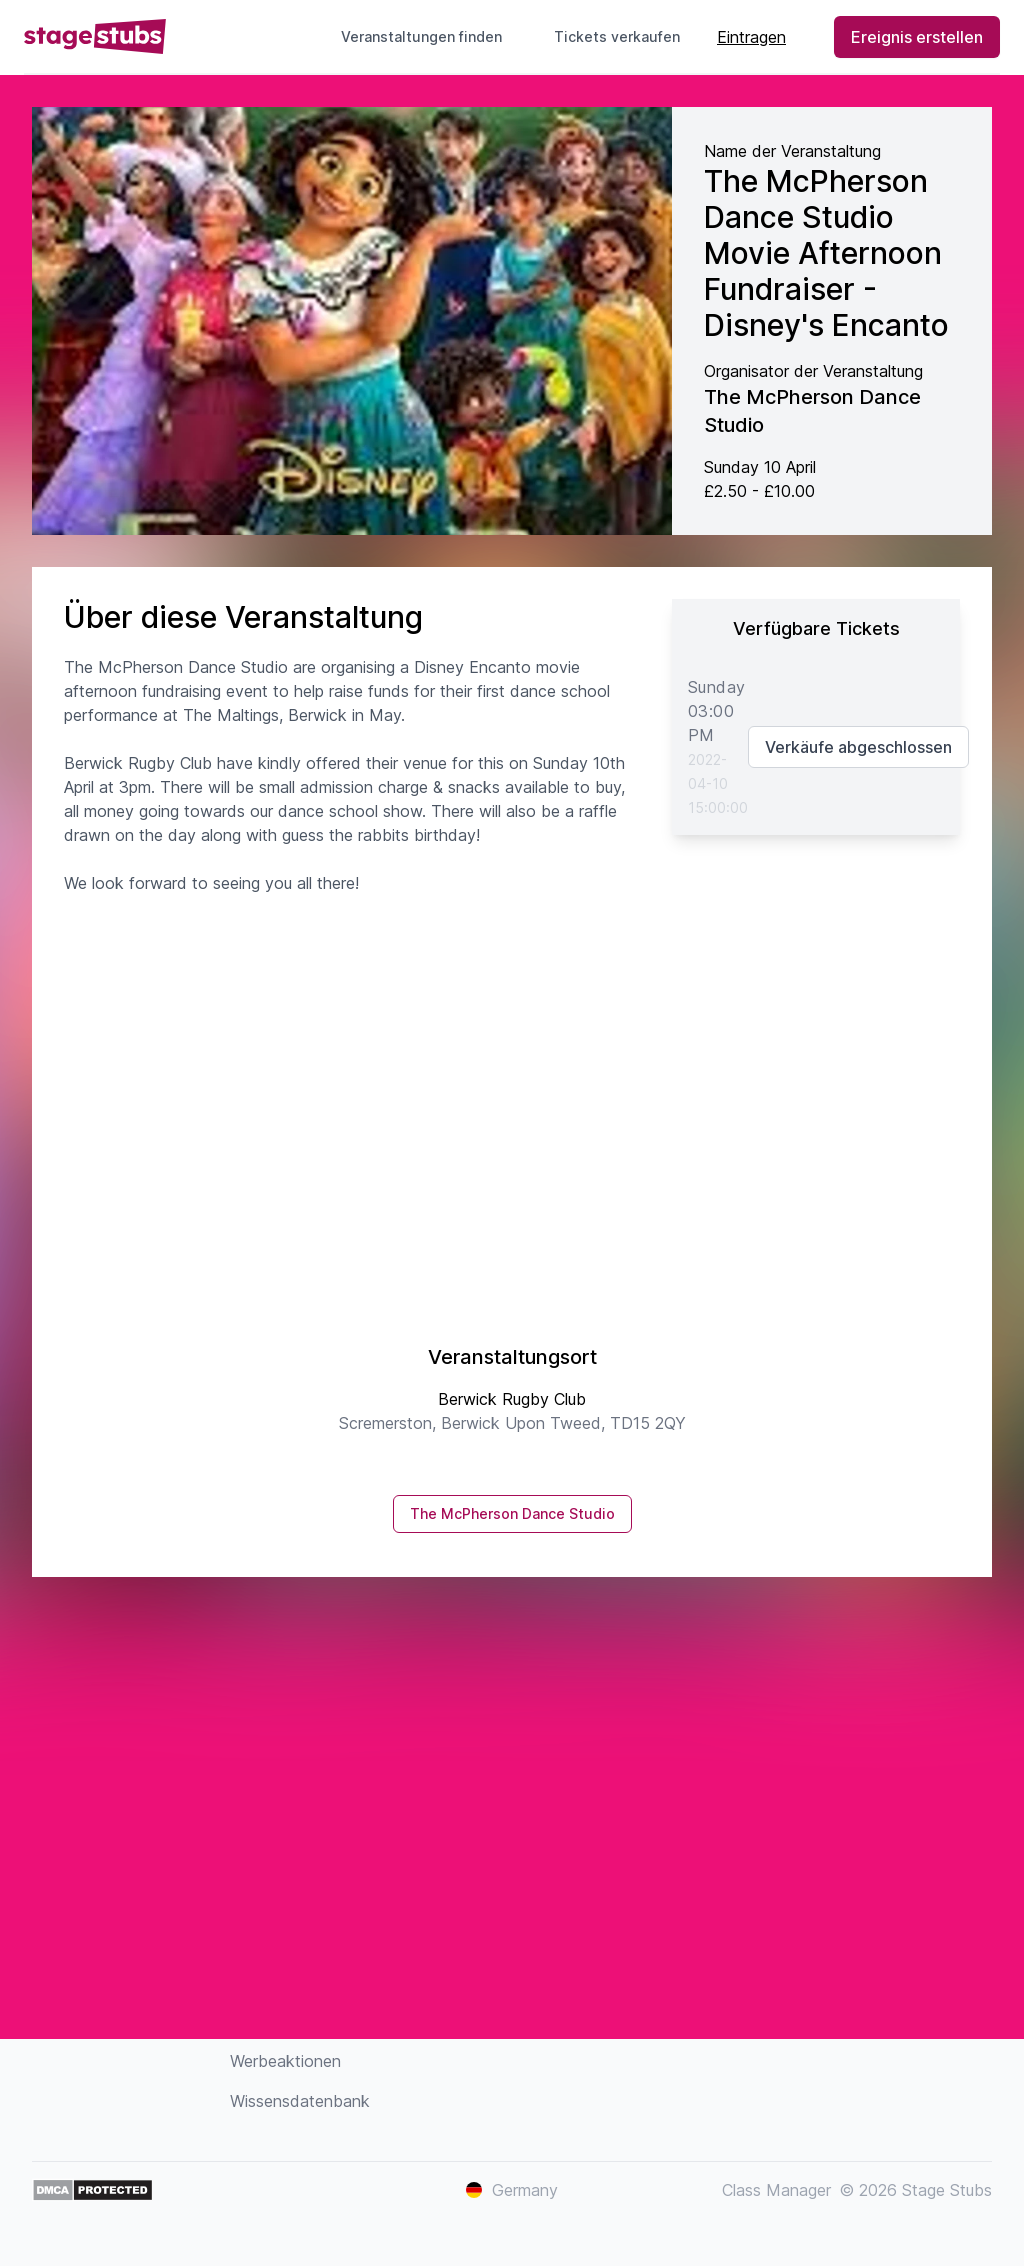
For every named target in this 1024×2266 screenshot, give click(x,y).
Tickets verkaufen (625, 36)
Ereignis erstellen (917, 37)
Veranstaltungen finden (421, 36)
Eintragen (751, 37)
